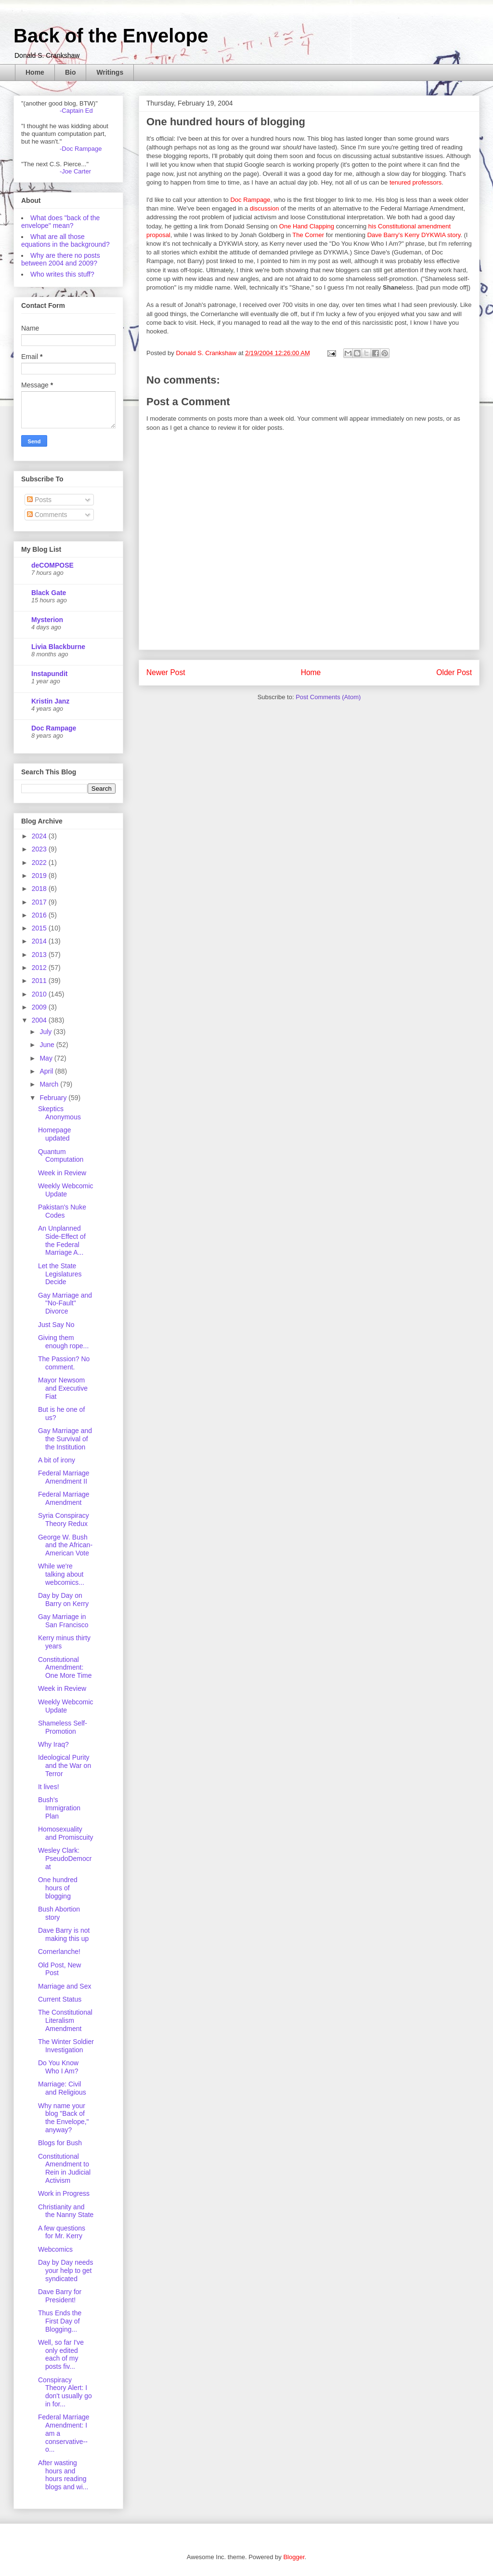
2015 (40, 928)
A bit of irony (56, 1460)
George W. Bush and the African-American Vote (65, 1545)
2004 (40, 1020)
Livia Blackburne (58, 647)
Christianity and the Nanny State (65, 2211)
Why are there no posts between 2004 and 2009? (60, 259)
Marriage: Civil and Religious (62, 2088)
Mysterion (47, 620)
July (46, 1032)
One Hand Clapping (306, 226)
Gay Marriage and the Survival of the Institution (65, 1439)
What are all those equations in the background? (65, 240)
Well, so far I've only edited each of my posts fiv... (61, 2354)
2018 (40, 888)
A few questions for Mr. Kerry (61, 2232)
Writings (109, 72)
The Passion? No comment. (64, 1363)
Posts (39, 500)
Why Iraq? (53, 1744)
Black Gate (48, 593)
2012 (40, 967)
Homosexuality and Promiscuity (65, 1833)
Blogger (293, 2557)
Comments (47, 514)
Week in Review (62, 1173)
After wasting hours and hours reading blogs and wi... (63, 2475)
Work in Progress (64, 2193)
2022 (40, 862)
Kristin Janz (50, 701)
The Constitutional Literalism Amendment (65, 2020)
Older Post (454, 672)
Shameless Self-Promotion (62, 1727)
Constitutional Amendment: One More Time (64, 1668)
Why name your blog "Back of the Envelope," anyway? (63, 2118)
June (47, 1045)
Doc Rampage (250, 199)
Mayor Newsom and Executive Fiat (63, 1388)
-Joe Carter (75, 171)
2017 (40, 902)
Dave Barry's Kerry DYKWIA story (414, 235)
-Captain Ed (76, 110)
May (46, 1058)
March (49, 1084)
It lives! (48, 1787)
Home (35, 72)
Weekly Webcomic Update (65, 1190)
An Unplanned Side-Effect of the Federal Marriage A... (62, 1240)
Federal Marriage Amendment (64, 1498)
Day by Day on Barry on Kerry (63, 1599)
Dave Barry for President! (59, 2296)
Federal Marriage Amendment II (64, 1477)
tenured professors (415, 182)
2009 (40, 1007)
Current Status (59, 1999)
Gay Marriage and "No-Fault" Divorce (65, 1303)
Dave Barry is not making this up (64, 1934)
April (47, 1071)
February (53, 1098)
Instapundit (49, 673)
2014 (40, 941)
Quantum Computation (60, 1156)
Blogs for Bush (60, 2143)
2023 (40, 849)
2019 (40, 875)
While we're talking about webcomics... (61, 1574)
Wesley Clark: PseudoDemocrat (65, 1858)
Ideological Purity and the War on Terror (64, 1765)
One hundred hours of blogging (58, 1888)
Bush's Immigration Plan (59, 1808)
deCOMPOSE (52, 565)
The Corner (308, 235)
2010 (40, 994)
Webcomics (55, 2249)
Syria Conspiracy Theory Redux (63, 1519)
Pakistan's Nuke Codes (62, 1211)
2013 (40, 954)
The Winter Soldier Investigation (66, 2046)
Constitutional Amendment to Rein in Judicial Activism (64, 2168)
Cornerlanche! (59, 1951)
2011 (40, 980)
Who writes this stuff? (62, 274)
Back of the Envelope (110, 35)
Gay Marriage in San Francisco (63, 1621)
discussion (264, 208)
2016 (40, 915)
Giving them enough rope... (63, 1342)
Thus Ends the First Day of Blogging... (59, 2321)
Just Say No (56, 1324)
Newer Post (165, 672)
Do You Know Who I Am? (58, 2067)
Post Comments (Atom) (328, 697)
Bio (70, 72)
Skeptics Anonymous (59, 1113)
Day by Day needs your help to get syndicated (65, 2270)
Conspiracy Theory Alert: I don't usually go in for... (65, 2392)
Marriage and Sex (64, 1986)
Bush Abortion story (59, 1913)
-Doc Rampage (81, 148)
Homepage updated (54, 1134)
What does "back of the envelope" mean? (60, 221)
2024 (40, 836)
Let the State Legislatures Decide (60, 1274)
